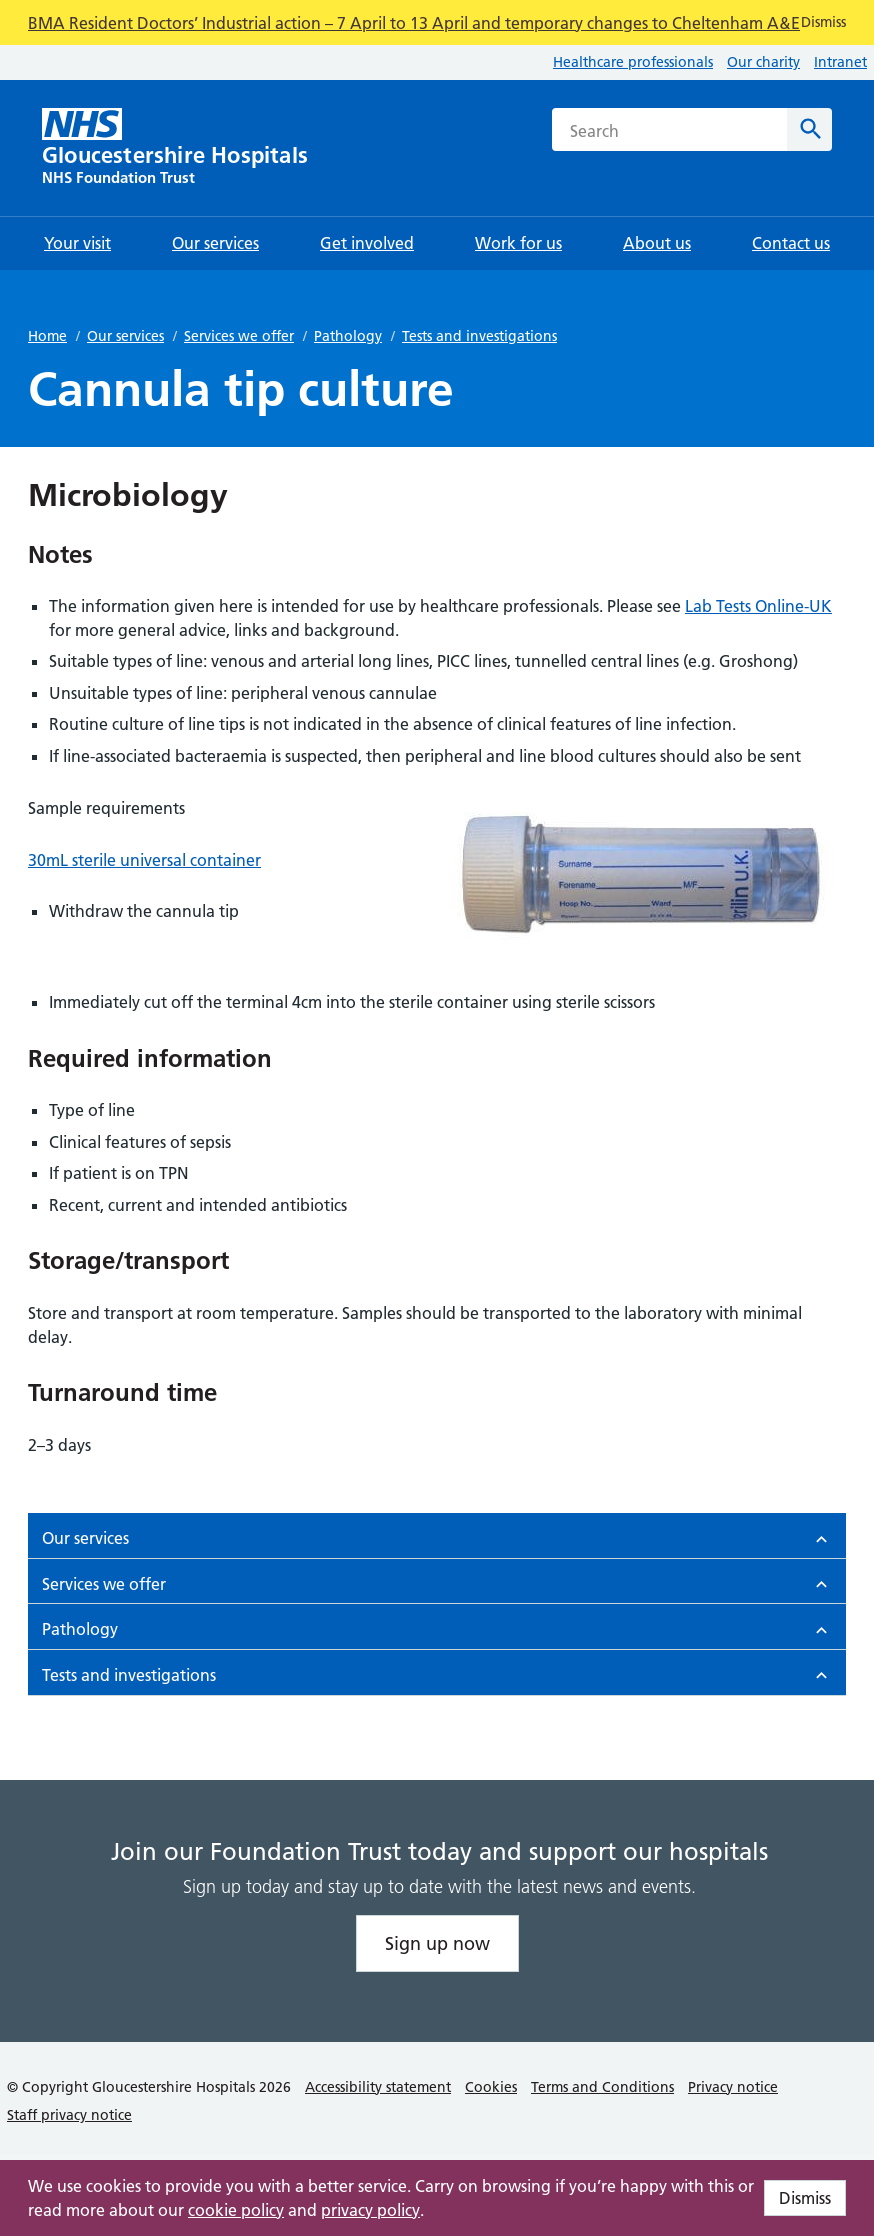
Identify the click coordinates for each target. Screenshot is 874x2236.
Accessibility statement (378, 2087)
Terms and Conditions (602, 2087)
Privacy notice (733, 2087)
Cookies (491, 2087)
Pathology (348, 336)
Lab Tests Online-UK (758, 606)
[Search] (809, 129)
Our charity (763, 62)
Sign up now (437, 1943)
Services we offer (239, 336)
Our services (125, 336)
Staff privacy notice (69, 2115)
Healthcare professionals (633, 62)
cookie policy (236, 2210)
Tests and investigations (479, 336)
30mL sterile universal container (144, 860)
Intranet (840, 62)
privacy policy (370, 2210)
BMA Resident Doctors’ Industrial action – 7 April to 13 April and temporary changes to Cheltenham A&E (414, 23)
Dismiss (805, 2198)
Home (47, 336)
